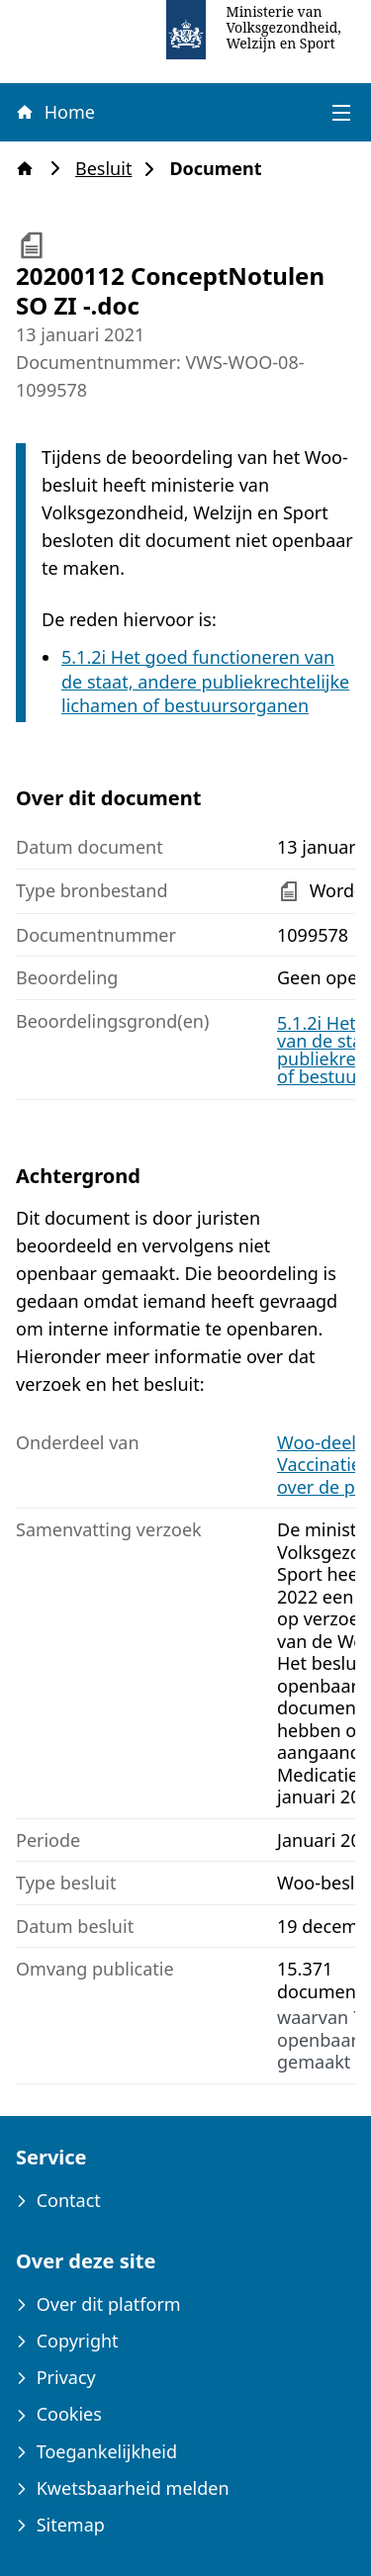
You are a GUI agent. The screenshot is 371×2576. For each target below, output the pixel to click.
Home (54, 112)
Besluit (109, 168)
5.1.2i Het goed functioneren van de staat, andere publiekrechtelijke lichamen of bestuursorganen (205, 681)
